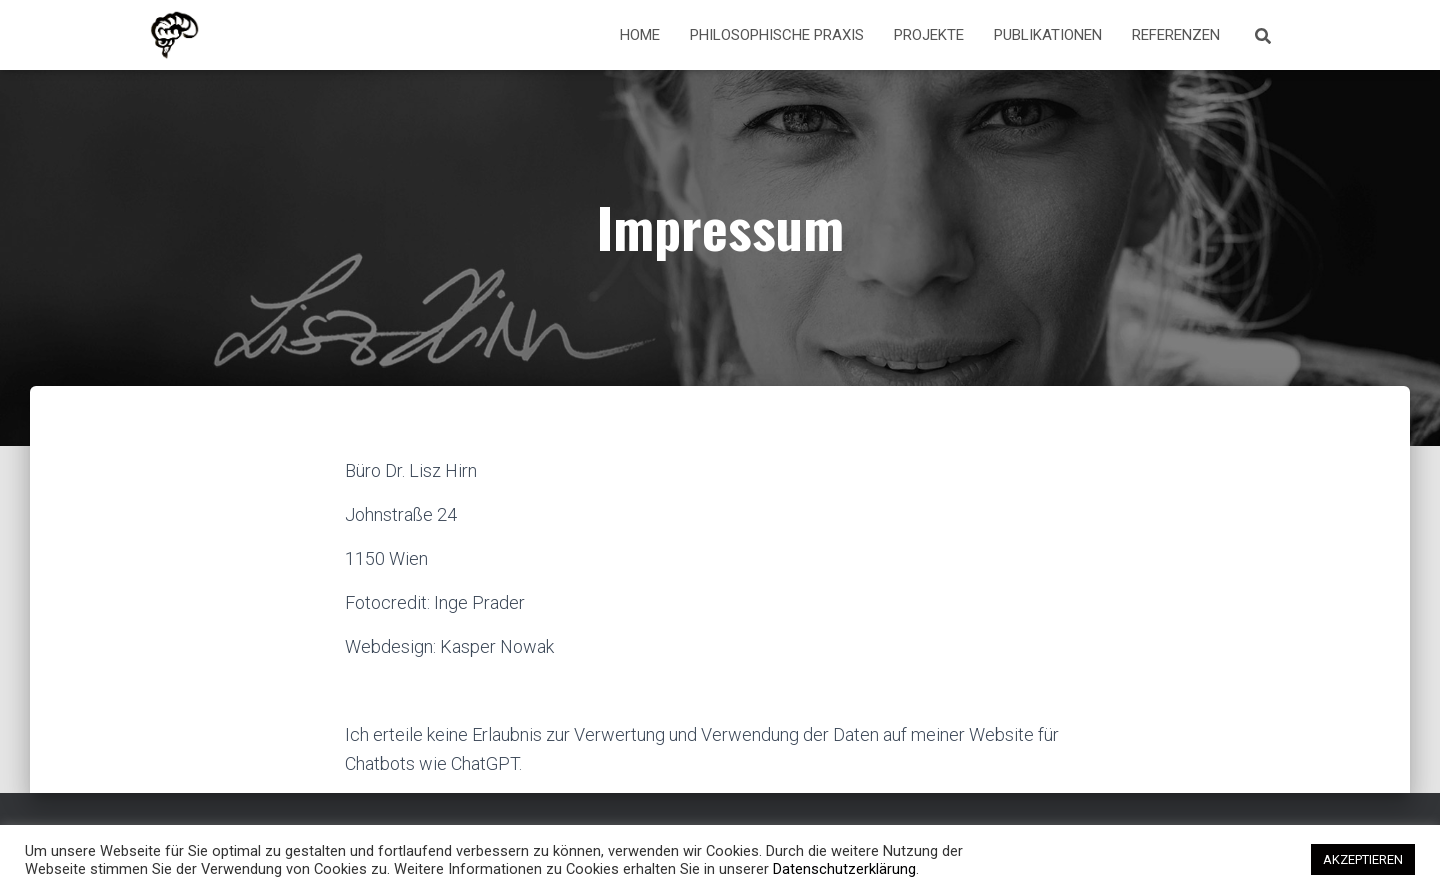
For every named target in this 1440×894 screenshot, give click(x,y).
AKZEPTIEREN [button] (1363, 859)
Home (640, 35)
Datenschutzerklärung (844, 869)
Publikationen (1048, 35)
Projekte (929, 35)
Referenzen (1176, 35)
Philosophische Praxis (777, 35)
